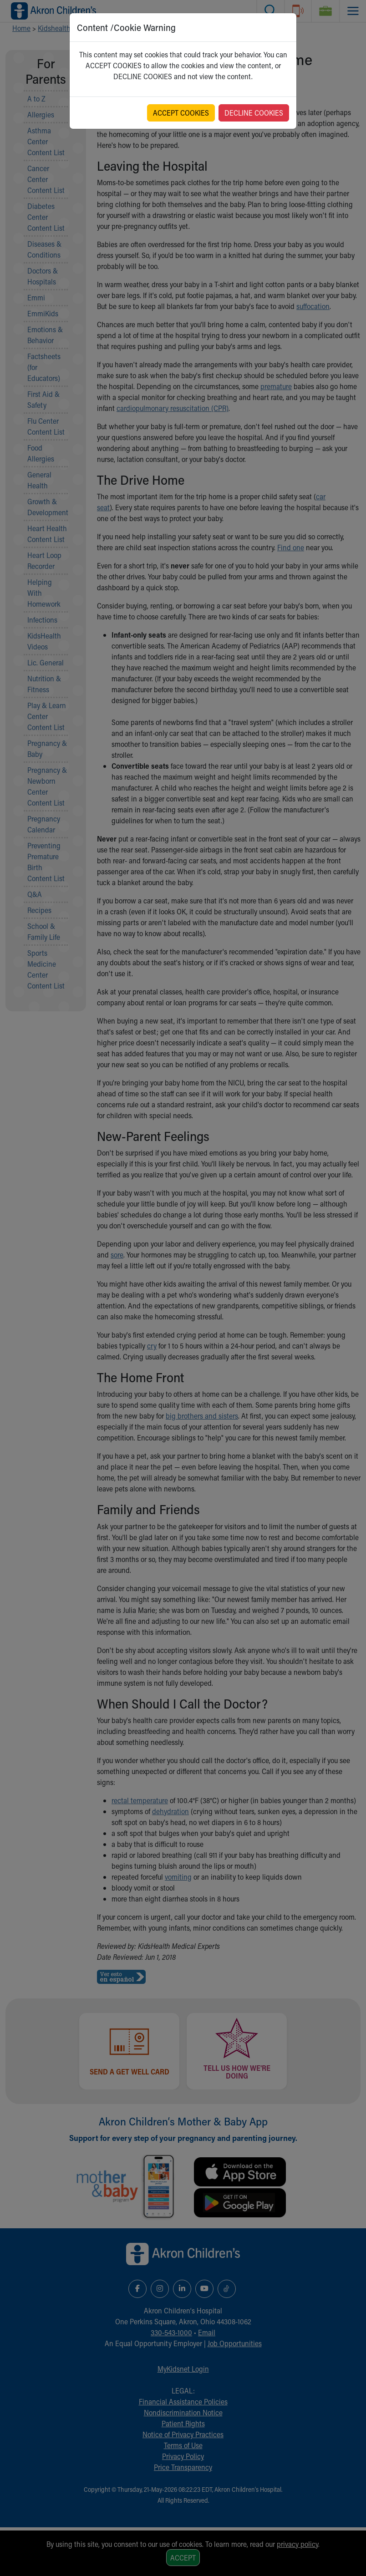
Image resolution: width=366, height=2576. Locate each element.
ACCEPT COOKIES (181, 112)
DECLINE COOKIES (253, 112)
